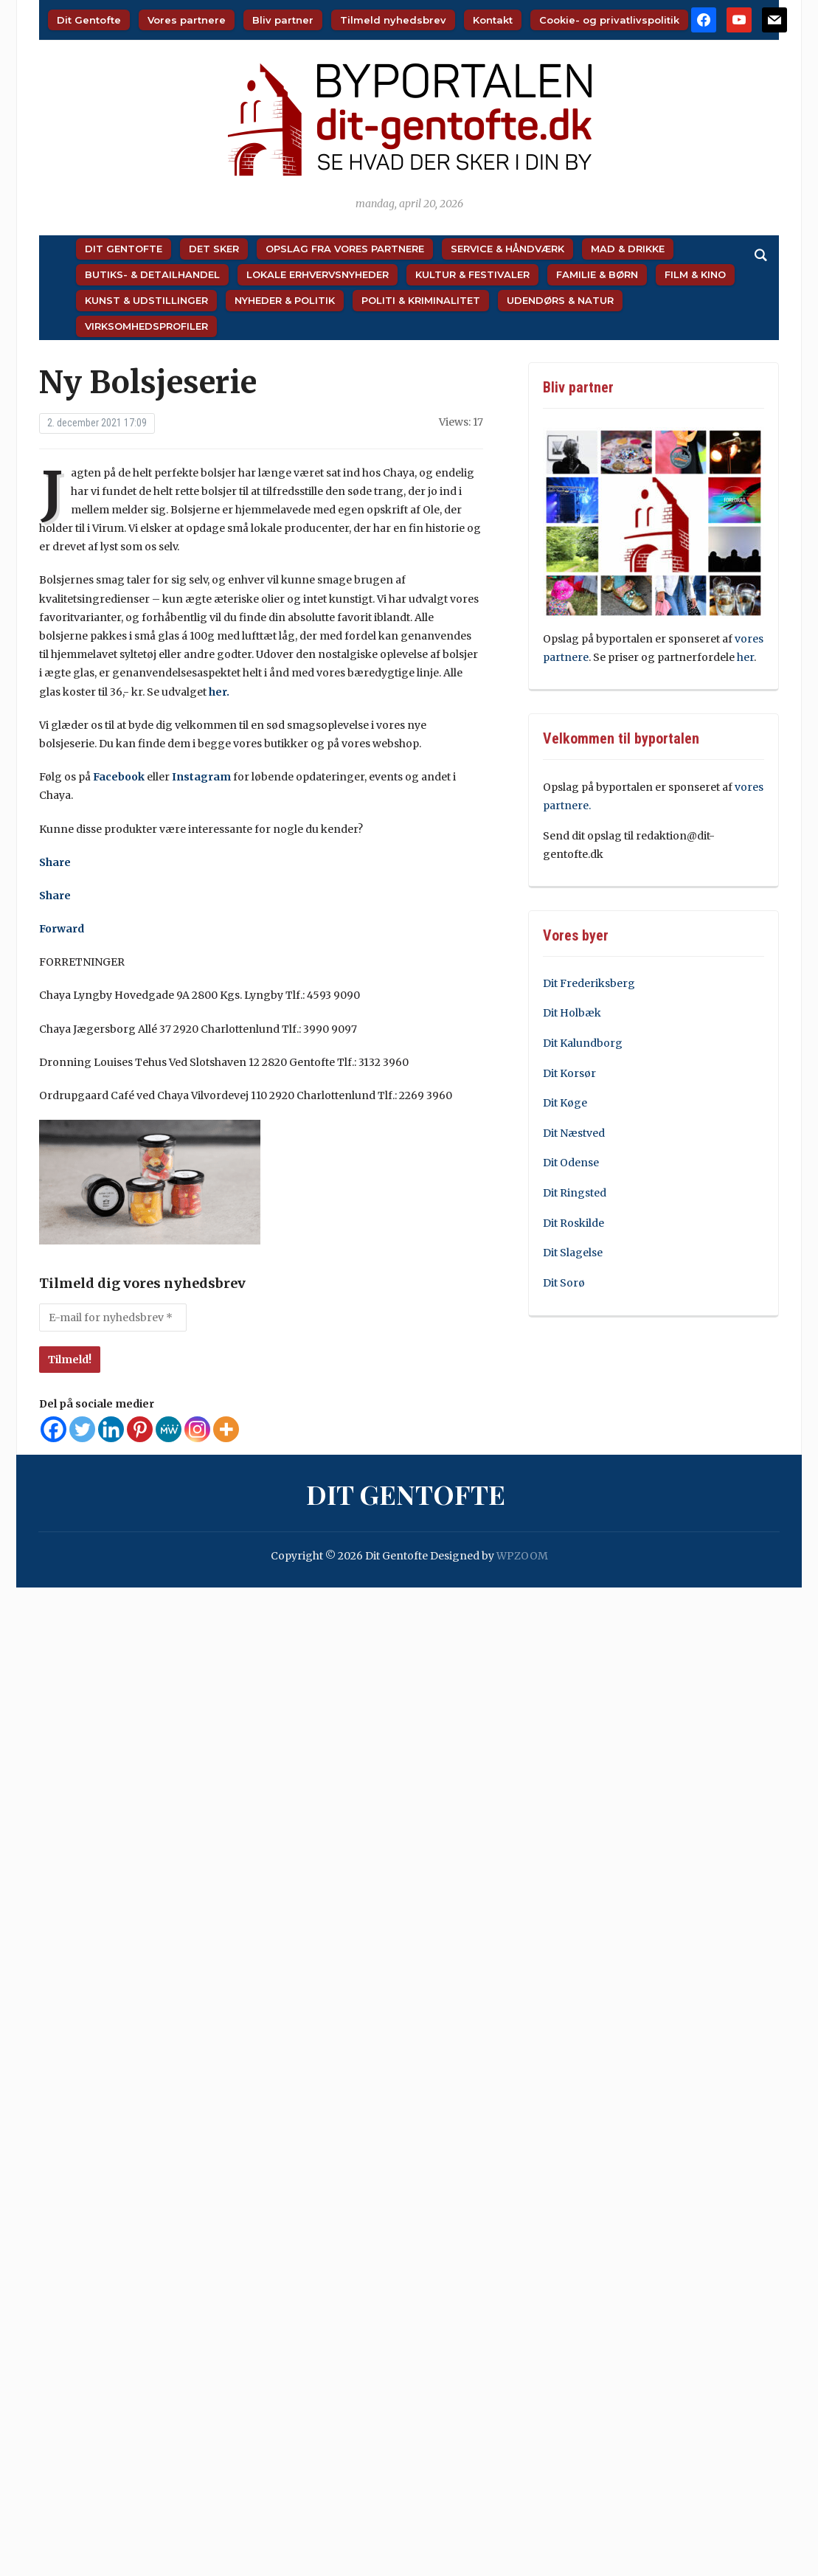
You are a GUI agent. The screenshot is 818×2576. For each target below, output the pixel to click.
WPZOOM (522, 1555)
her (745, 657)
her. (219, 692)
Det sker (214, 249)
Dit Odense (571, 1162)
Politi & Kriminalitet (420, 300)
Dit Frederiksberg (589, 983)
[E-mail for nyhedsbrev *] (113, 1317)
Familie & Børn (597, 274)
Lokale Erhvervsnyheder (317, 274)
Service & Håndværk (507, 249)
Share (55, 862)
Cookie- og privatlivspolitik (609, 20)
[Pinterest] (140, 1429)
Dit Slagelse (573, 1252)
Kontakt (493, 20)
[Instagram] (197, 1429)
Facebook (119, 776)
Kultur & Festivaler (472, 274)
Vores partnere (187, 20)
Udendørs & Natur (560, 300)
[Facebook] (53, 1429)
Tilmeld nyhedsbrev (393, 20)
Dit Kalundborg (583, 1043)
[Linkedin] (111, 1429)
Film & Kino (695, 274)
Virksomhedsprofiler (146, 326)
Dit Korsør (569, 1073)
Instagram (201, 776)
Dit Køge (565, 1102)
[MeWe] (168, 1429)
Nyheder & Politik (285, 300)
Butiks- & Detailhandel (152, 274)
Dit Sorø (564, 1282)
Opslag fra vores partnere (345, 249)
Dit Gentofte (89, 20)
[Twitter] (82, 1429)
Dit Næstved (574, 1133)
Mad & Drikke (628, 249)
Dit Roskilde (573, 1223)
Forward (61, 928)
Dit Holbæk (572, 1012)
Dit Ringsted (574, 1192)
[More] (226, 1429)
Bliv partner (282, 20)
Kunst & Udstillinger (146, 300)
